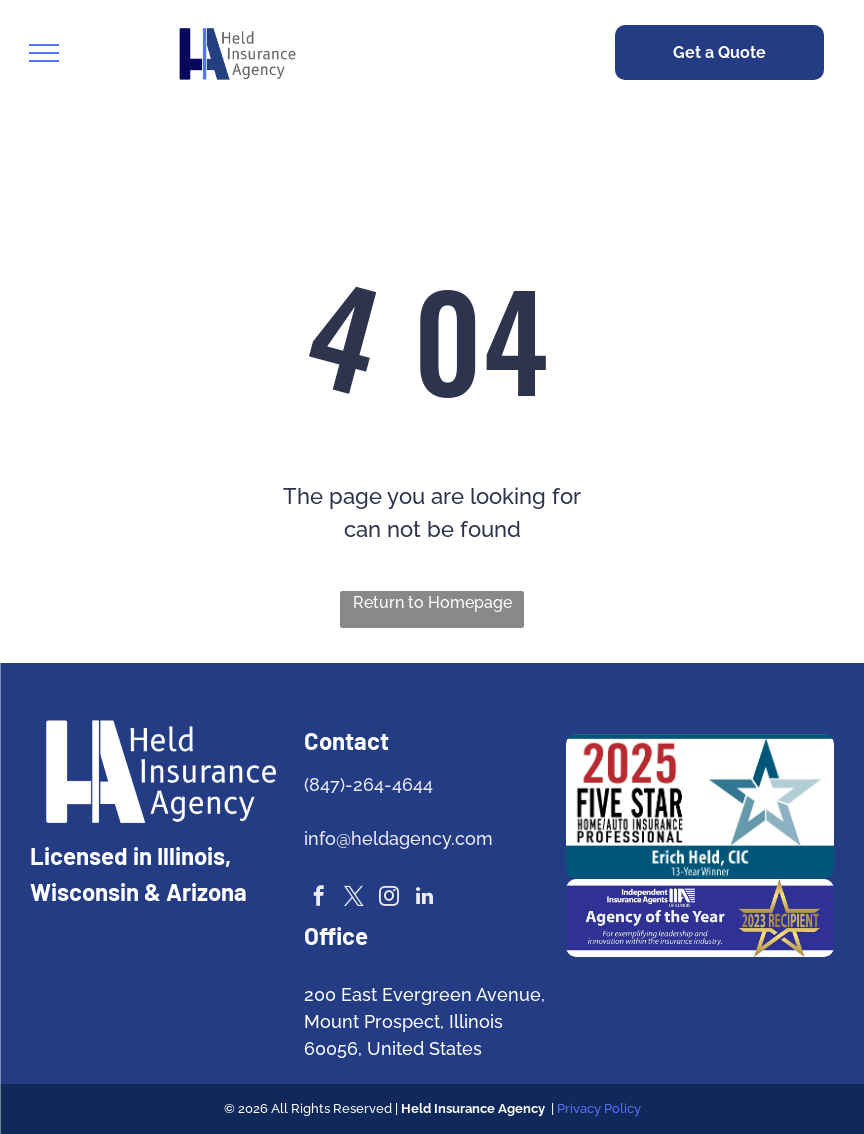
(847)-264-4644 (368, 784)
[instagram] (389, 898)
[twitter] (354, 898)
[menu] (44, 53)
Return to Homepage (432, 602)
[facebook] (319, 898)
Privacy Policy (599, 1108)
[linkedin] (424, 898)
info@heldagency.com (398, 838)
